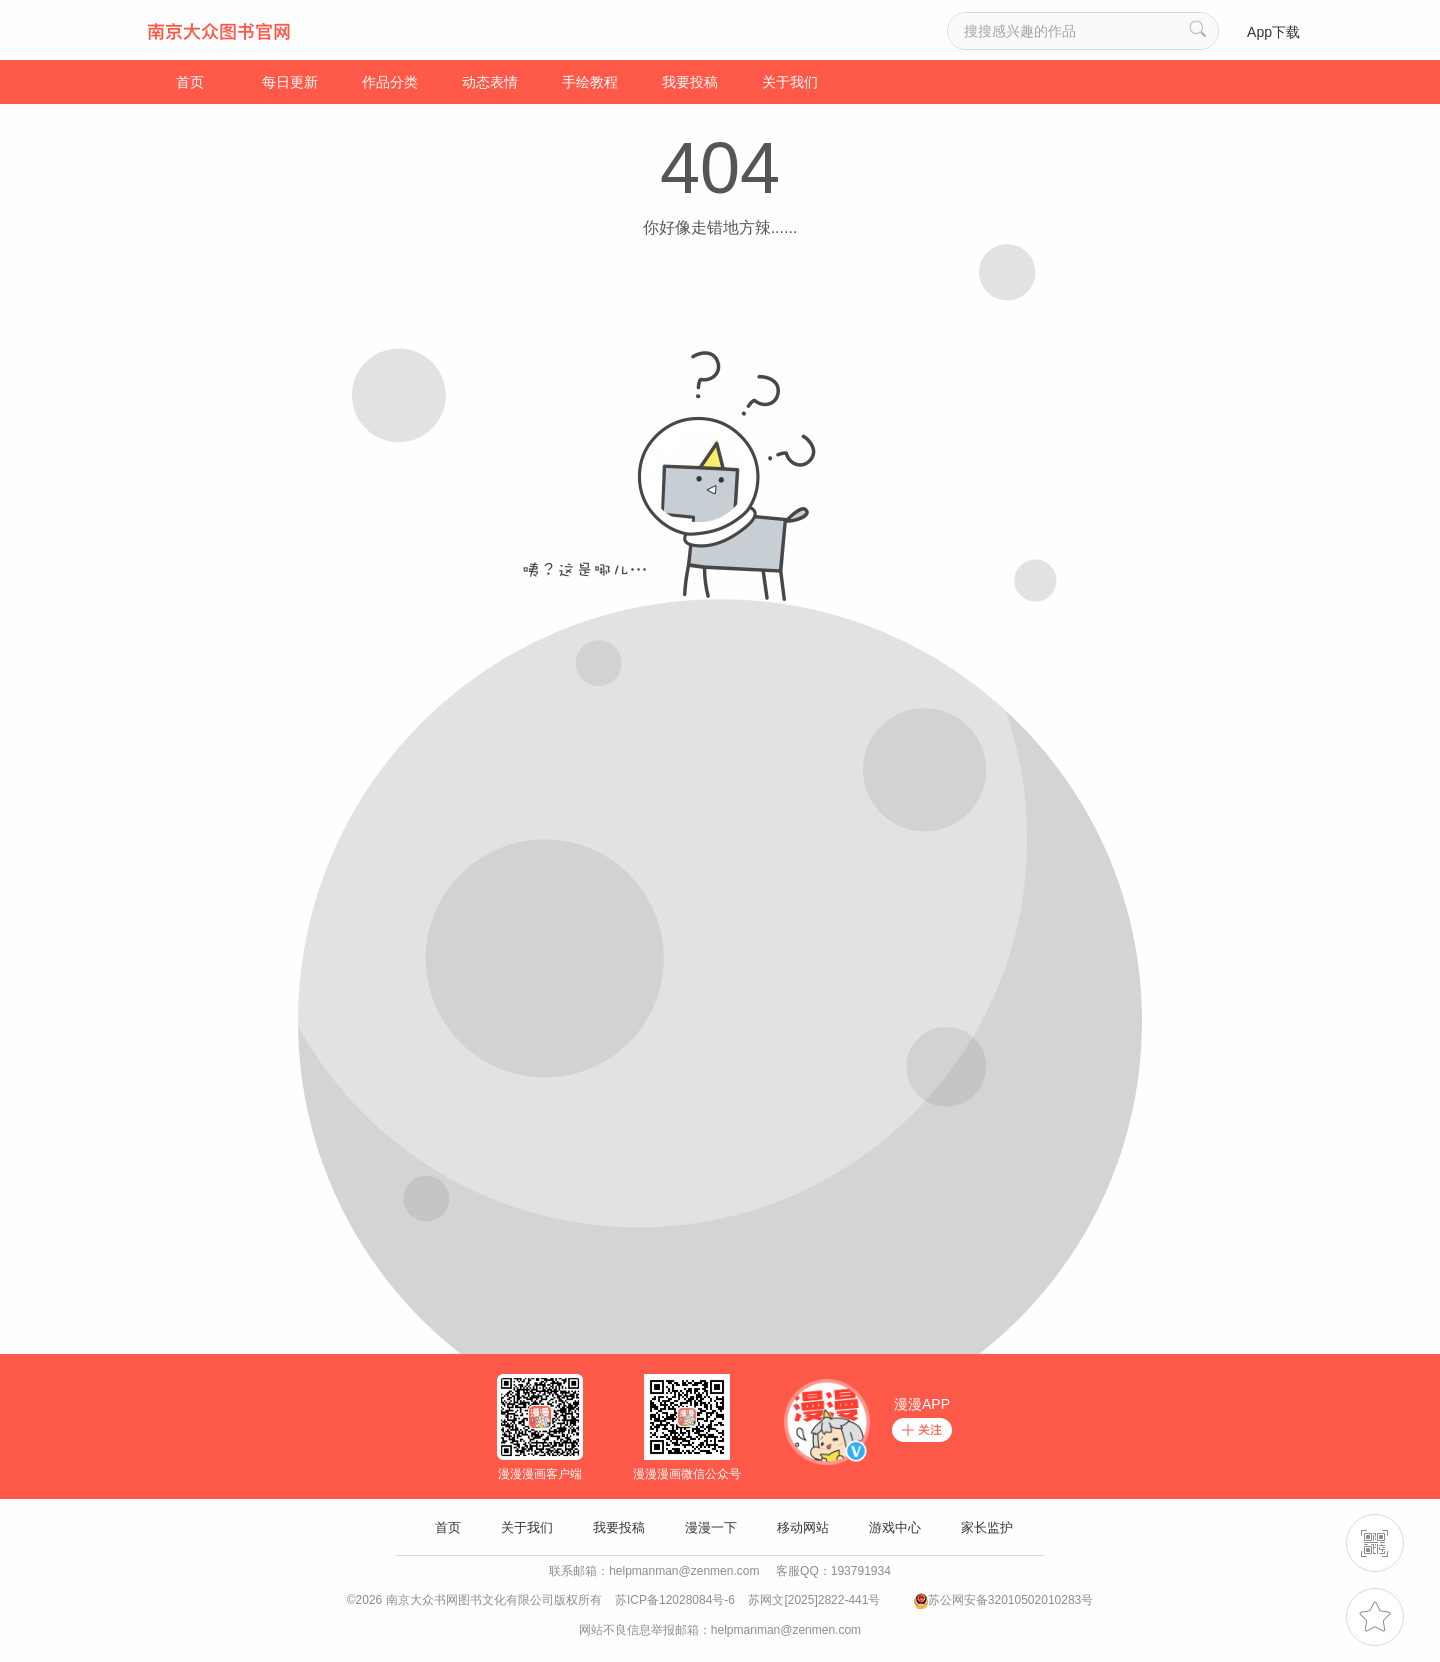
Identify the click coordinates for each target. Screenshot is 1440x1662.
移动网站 (803, 1527)
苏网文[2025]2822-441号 (814, 1600)
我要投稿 (690, 82)
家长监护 (987, 1527)
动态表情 (490, 82)
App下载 (1273, 32)
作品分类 (390, 82)
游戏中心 (895, 1527)
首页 (190, 82)
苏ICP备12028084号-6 (675, 1600)
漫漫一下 (711, 1527)
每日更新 (290, 82)
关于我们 (790, 82)
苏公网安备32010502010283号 (1010, 1600)
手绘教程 (590, 82)
